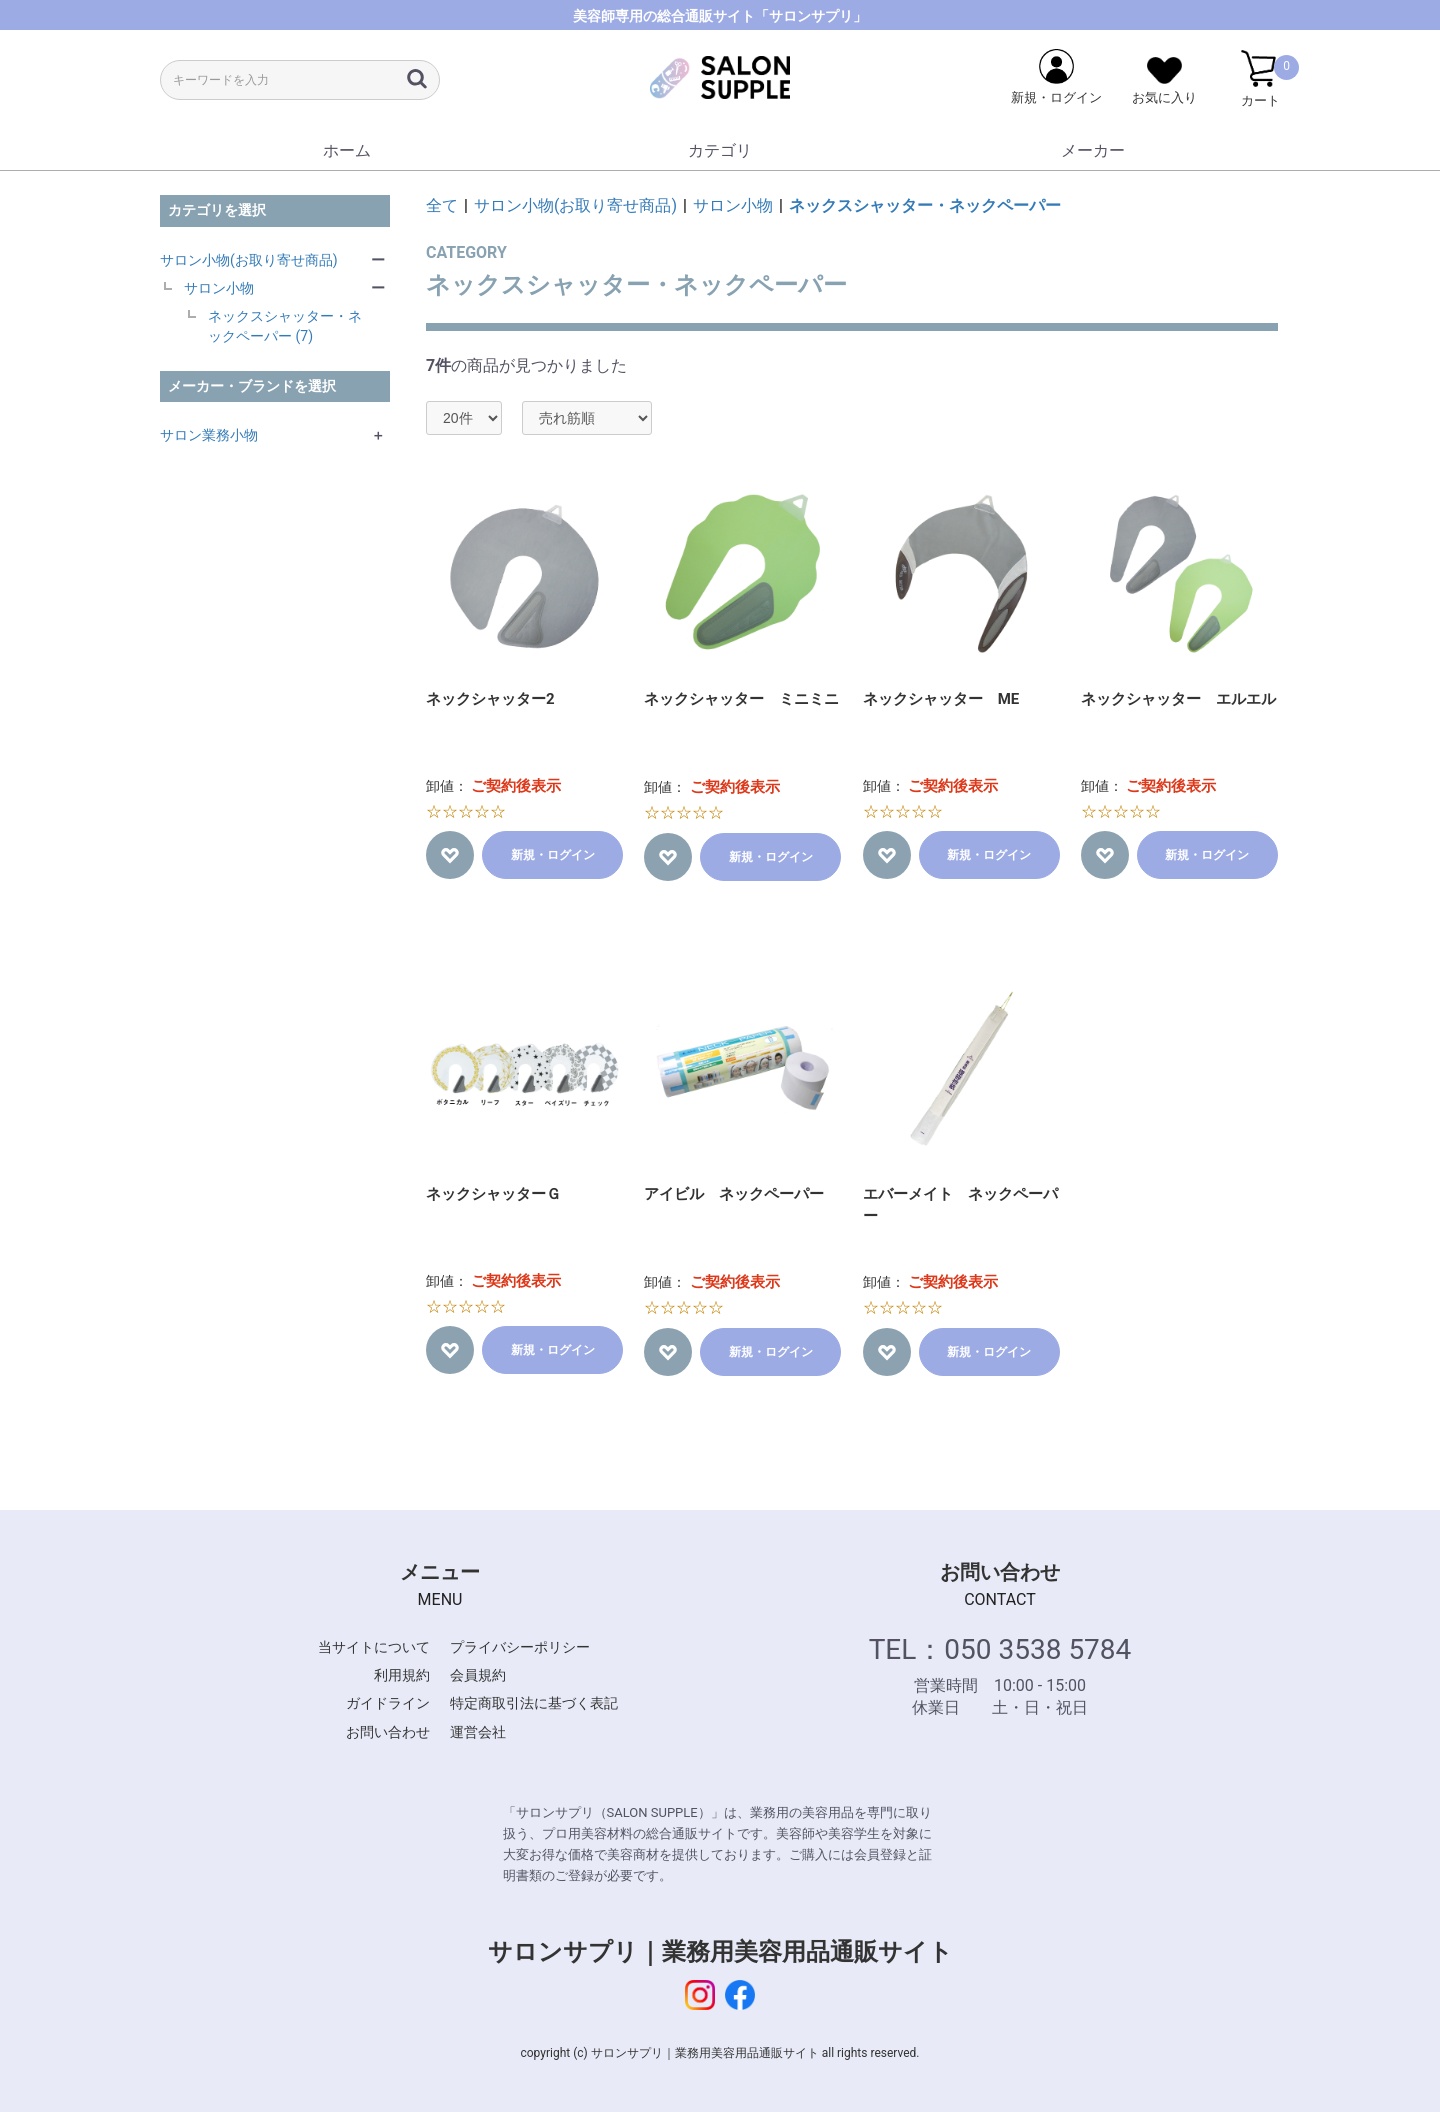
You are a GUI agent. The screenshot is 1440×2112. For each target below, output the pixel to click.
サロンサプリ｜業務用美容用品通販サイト (720, 1952)
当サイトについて (374, 1647)
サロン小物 (219, 288)
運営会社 (478, 1732)
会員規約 (478, 1675)
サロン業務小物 (209, 435)
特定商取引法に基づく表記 (534, 1703)
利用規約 (402, 1675)
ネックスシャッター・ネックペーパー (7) (285, 326)
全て (442, 205)
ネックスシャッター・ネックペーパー (925, 205)
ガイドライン (388, 1703)
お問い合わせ (388, 1732)
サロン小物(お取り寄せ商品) (249, 260)
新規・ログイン (553, 855)
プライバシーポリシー (520, 1647)
